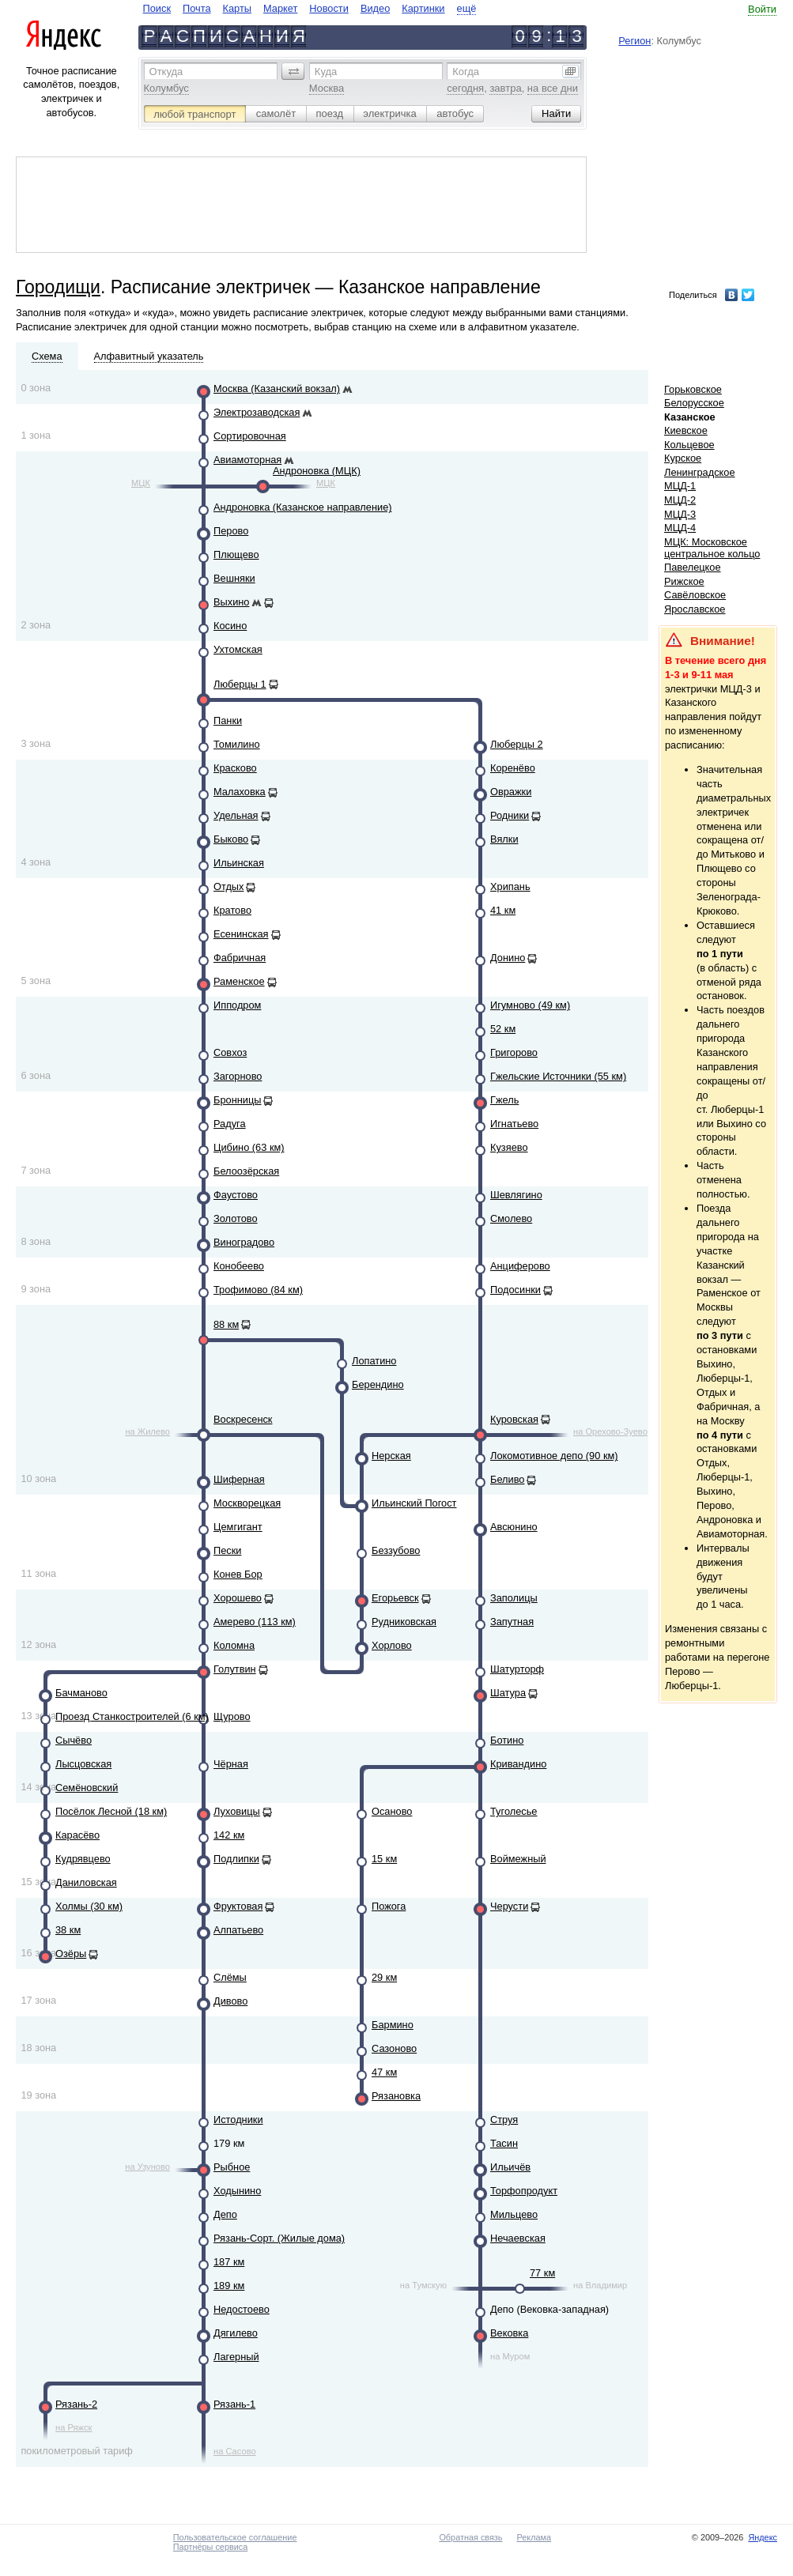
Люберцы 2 (516, 744)
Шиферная (239, 1479)
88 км (226, 1324)
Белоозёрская (246, 1171)
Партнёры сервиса (210, 2546)
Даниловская (86, 1882)
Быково (230, 839)
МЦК (140, 483)
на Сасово (234, 2451)
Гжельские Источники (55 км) (558, 1076)
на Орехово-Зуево (610, 1431)
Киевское (686, 430)
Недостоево (241, 2309)
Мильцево (514, 2214)
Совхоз (230, 1052)
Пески (227, 1550)
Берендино (378, 1384)
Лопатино (374, 1361)
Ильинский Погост (414, 1503)
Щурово (232, 1716)
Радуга (229, 1124)
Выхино (231, 602)
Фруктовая (237, 1906)
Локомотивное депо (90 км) (554, 1455)
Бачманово (81, 1693)
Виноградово (243, 1242)
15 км (384, 1859)
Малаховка (239, 792)
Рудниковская (404, 1621)
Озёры (70, 1953)
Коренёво (512, 768)
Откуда (166, 71)
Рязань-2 (76, 2404)
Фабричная (239, 958)
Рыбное (231, 2167)
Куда (326, 71)
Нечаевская (518, 2238)
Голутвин (234, 1669)
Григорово (514, 1052)
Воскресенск (242, 1419)
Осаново (392, 1811)
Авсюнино (514, 1527)
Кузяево (509, 1147)
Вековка (509, 2333)
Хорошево (237, 1598)
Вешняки (234, 578)
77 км (542, 2273)
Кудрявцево (83, 1859)
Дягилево (235, 2333)
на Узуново (147, 2166)
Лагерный (236, 2357)
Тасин (504, 2143)
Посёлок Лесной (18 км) (111, 1811)
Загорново (237, 1076)
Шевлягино (516, 1195)
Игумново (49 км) (530, 1005)
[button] (293, 71)
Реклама (534, 2537)
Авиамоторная (247, 460)
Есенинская (241, 934)
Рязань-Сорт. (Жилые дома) (279, 2238)
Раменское (239, 981)
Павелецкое (692, 567)
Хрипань (510, 886)
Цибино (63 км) (249, 1147)
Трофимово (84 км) (258, 1290)
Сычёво (73, 1740)
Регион (634, 41)
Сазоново (394, 2048)
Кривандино (518, 1764)
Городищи (58, 287)
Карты (237, 8)
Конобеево (238, 1266)
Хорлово (392, 1645)
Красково (235, 768)
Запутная (512, 1621)
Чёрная (230, 1764)
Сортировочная (249, 436)
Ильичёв (510, 2167)
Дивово (230, 2001)
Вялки (504, 839)
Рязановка (396, 2096)
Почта (197, 8)
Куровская (514, 1419)
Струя (504, 2119)
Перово (230, 531)
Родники (509, 815)
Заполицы (514, 1598)
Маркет (280, 8)
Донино (507, 958)
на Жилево (147, 1431)
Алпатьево (238, 1930)
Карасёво (77, 1835)
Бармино (392, 2025)
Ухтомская (237, 649)
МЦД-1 (680, 486)
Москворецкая (247, 1503)
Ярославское (695, 609)
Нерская (391, 1455)
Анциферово (520, 1266)
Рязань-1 (234, 2404)
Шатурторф (517, 1669)
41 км (502, 910)
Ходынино (237, 2191)
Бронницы (237, 1100)
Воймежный (518, 1859)
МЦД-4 (680, 528)
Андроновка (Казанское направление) (302, 507)
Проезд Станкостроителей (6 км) (132, 1716)
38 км (68, 1930)
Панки (227, 720)
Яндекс (762, 2537)
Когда (465, 71)
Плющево (236, 554)
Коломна (234, 1645)
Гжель (504, 1100)
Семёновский (86, 1787)
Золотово (235, 1218)
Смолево (511, 1218)
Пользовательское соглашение (235, 2537)
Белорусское (694, 403)
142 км (228, 1835)
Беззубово (396, 1550)
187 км (228, 2262)
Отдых (228, 886)
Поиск (157, 8)
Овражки (510, 792)
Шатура (508, 1693)
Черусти (509, 1906)
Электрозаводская (256, 412)
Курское (682, 458)
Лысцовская (83, 1764)
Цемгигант (237, 1527)
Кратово (232, 910)
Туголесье (514, 1811)
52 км (502, 1029)
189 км (228, 2285)
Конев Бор (237, 1574)
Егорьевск (395, 1598)
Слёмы (230, 1977)
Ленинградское (699, 472)
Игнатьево (514, 1124)
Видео (375, 8)
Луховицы (236, 1811)
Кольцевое (689, 445)
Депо (225, 2214)
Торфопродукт (523, 2191)
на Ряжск (73, 2427)
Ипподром (237, 1005)
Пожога (389, 1906)
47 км (384, 2072)
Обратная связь (470, 2537)
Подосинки (515, 1290)
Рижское (684, 581)
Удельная (236, 815)
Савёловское (695, 595)
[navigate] (310, 8)
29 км (384, 1977)
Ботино (506, 1740)
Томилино (236, 744)
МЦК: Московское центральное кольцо (712, 548)
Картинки (423, 8)
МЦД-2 (680, 500)
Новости (329, 8)
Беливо (507, 1479)
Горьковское (693, 389)
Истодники (238, 2119)
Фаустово (235, 1195)
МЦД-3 (680, 514)
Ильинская (238, 863)
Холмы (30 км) (89, 1906)
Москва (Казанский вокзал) (276, 388)
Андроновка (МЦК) (317, 471)
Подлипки (236, 1859)
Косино (230, 626)
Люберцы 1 (239, 684)
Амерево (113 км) (254, 1621)
